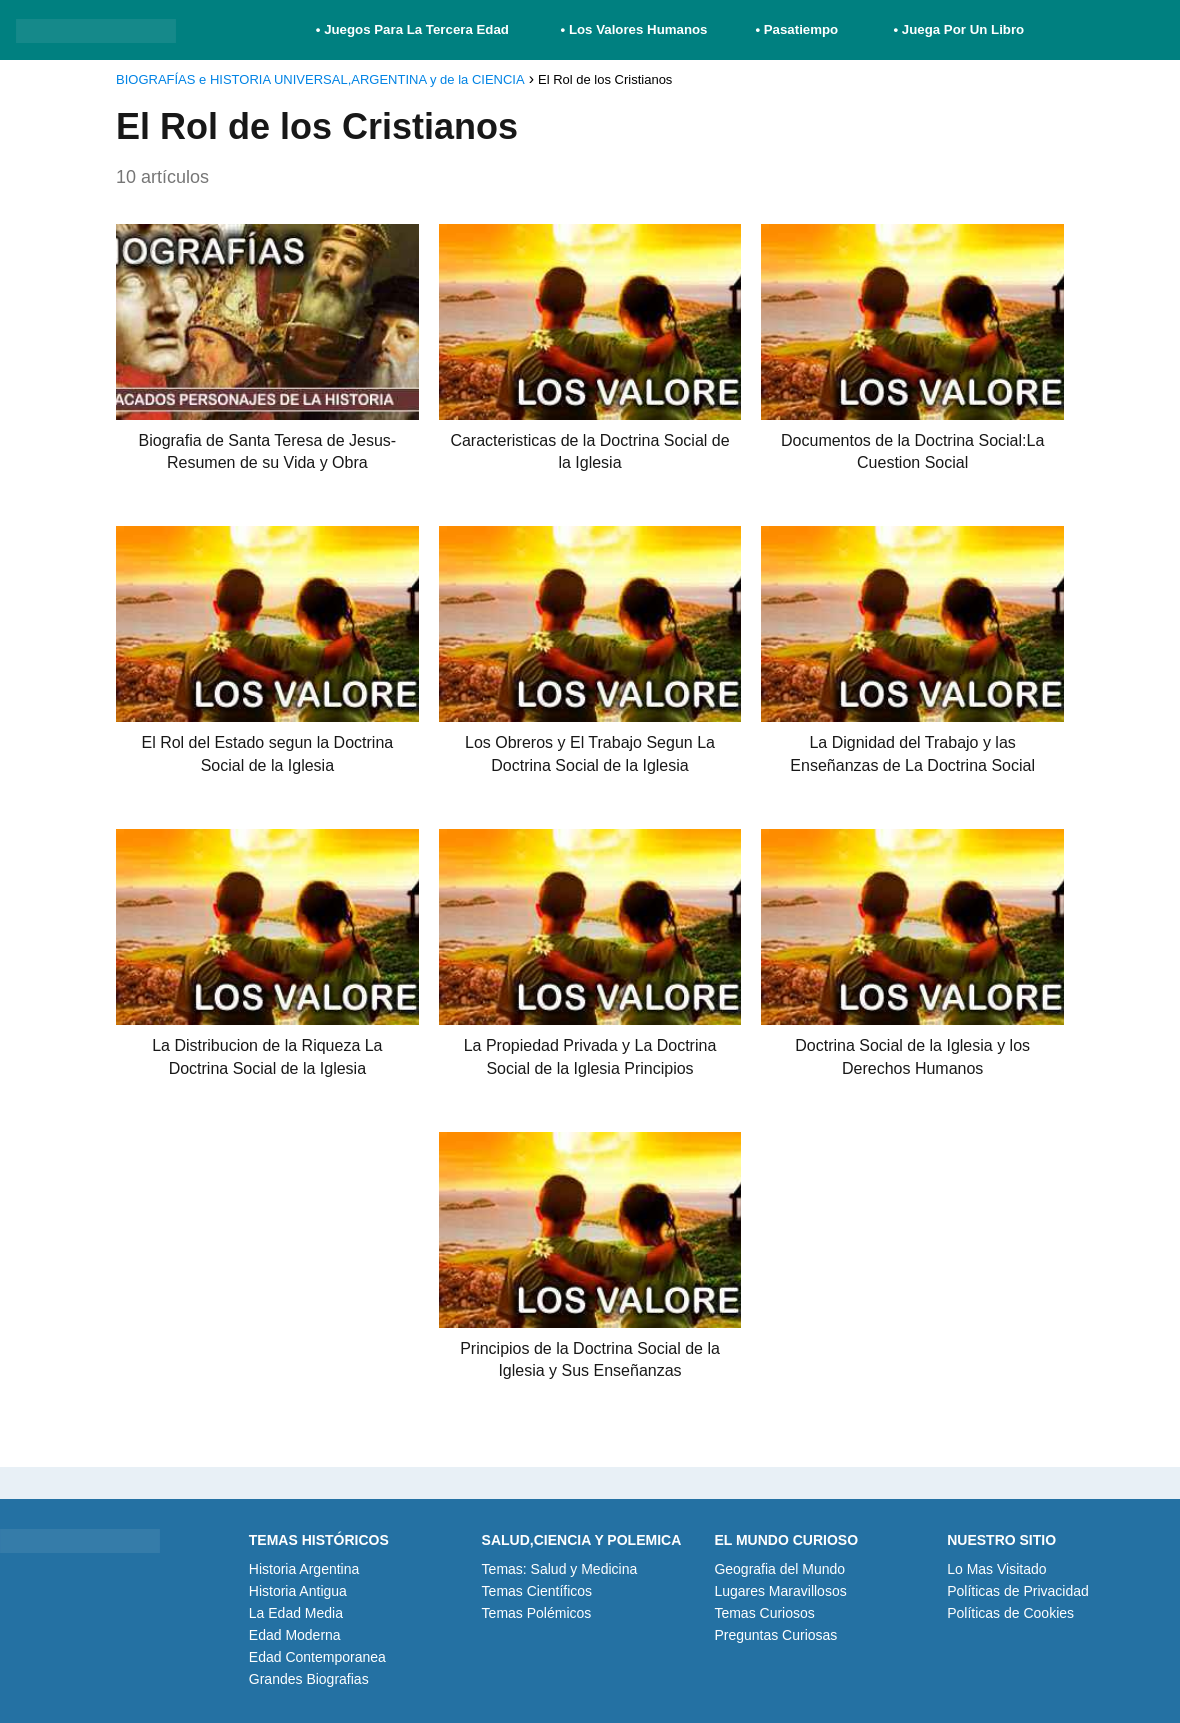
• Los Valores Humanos (634, 29)
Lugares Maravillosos (780, 1591)
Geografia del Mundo (779, 1569)
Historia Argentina (304, 1569)
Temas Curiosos (764, 1613)
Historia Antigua (298, 1591)
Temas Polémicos (537, 1613)
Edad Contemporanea (317, 1657)
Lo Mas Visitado (996, 1569)
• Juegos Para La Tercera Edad (414, 29)
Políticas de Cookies (1010, 1613)
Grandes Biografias (309, 1679)
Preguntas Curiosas (775, 1635)
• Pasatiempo (796, 29)
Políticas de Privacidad (1018, 1591)
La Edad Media (296, 1613)
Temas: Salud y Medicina (560, 1569)
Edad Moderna (295, 1635)
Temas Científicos (537, 1591)
